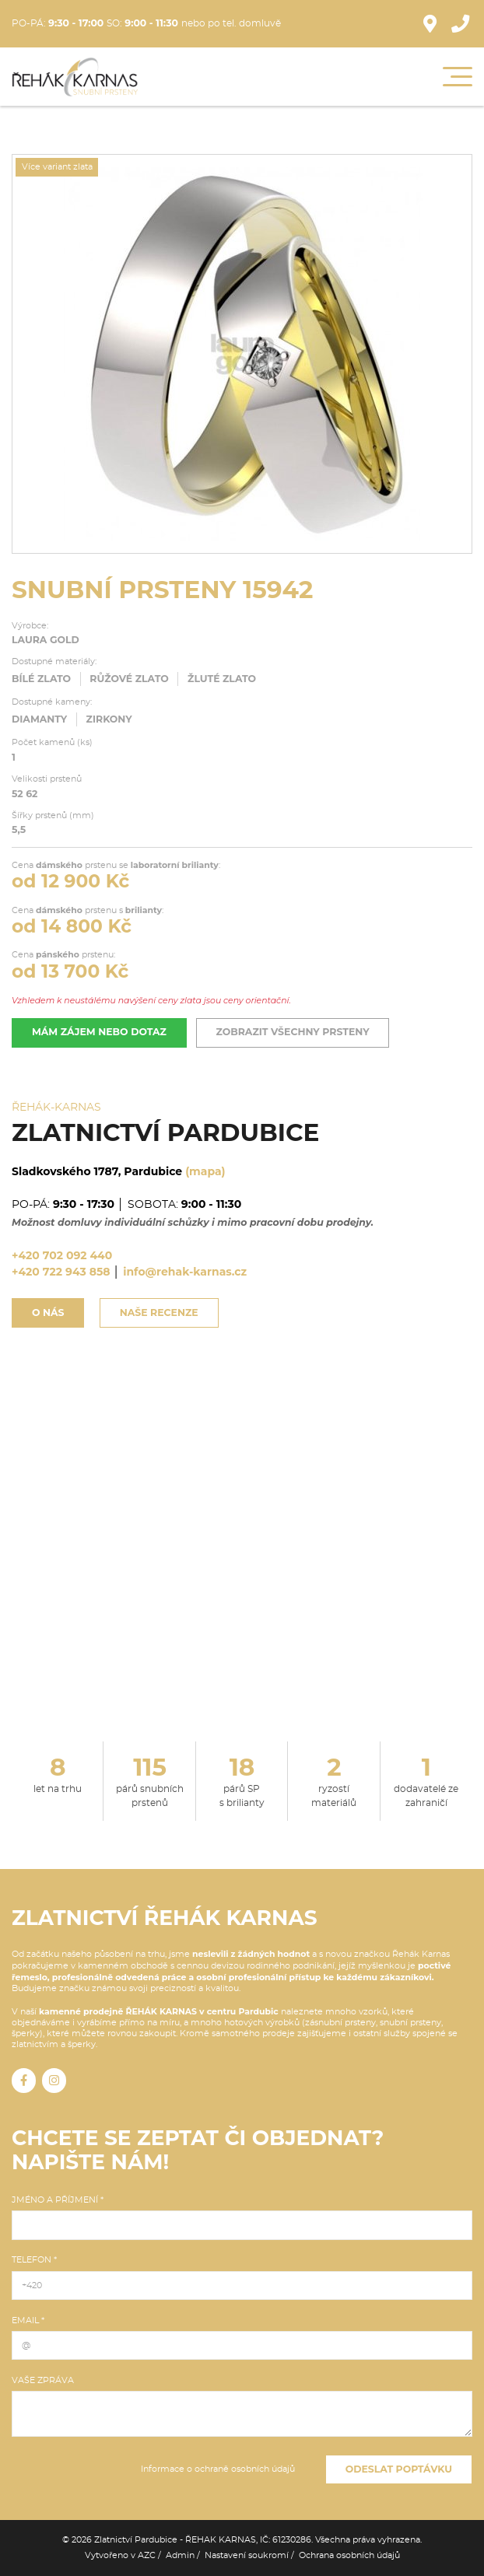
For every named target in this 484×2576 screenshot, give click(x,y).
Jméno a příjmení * (57, 2200)
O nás (48, 1312)
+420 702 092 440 (62, 1255)
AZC (147, 2555)
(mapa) (205, 1171)
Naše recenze (159, 1312)
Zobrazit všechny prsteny (292, 1032)
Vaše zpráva (43, 2380)
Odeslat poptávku (398, 2469)
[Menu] (457, 76)
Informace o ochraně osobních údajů (218, 2469)
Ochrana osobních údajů (349, 2555)
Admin (180, 2555)
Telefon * (34, 2260)
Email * (28, 2320)
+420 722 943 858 (61, 1272)
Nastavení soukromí (247, 2555)
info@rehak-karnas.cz (185, 1272)
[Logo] (75, 77)
